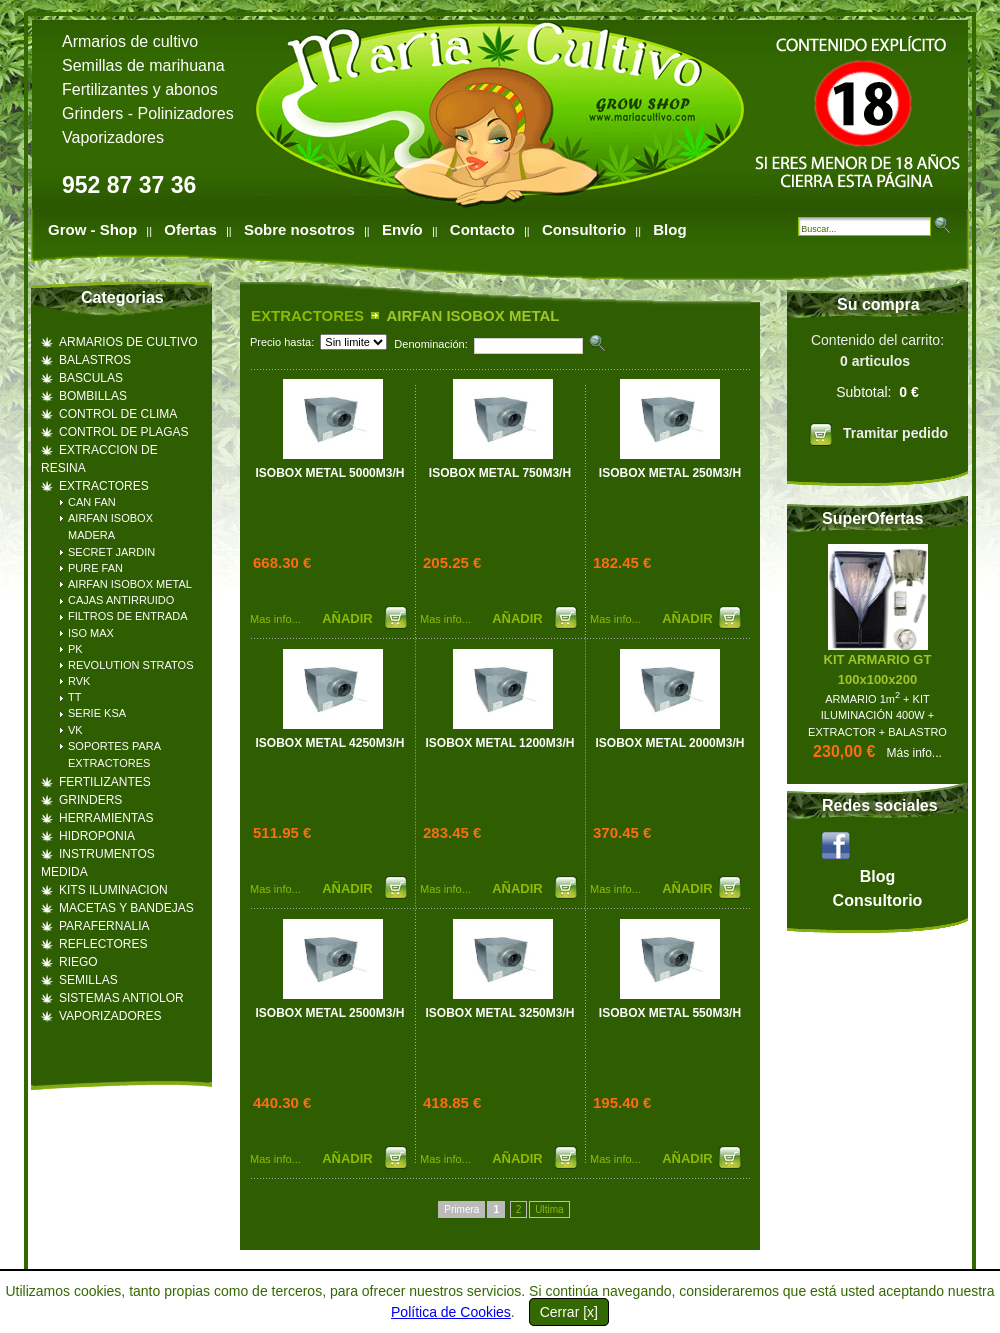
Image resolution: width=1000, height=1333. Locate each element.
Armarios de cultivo (130, 41)
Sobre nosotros (299, 229)
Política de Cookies (451, 1312)
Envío (402, 229)
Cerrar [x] (569, 1312)
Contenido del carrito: (877, 393)
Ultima (549, 1209)
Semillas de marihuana (143, 65)
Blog (669, 229)
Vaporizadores (113, 137)
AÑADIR (349, 618)
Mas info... (275, 619)
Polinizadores (186, 113)
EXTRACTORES (307, 315)
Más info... (914, 753)
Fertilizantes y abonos (140, 89)
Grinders (92, 113)
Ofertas (190, 229)
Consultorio (584, 229)
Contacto (482, 229)
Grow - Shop (92, 229)
